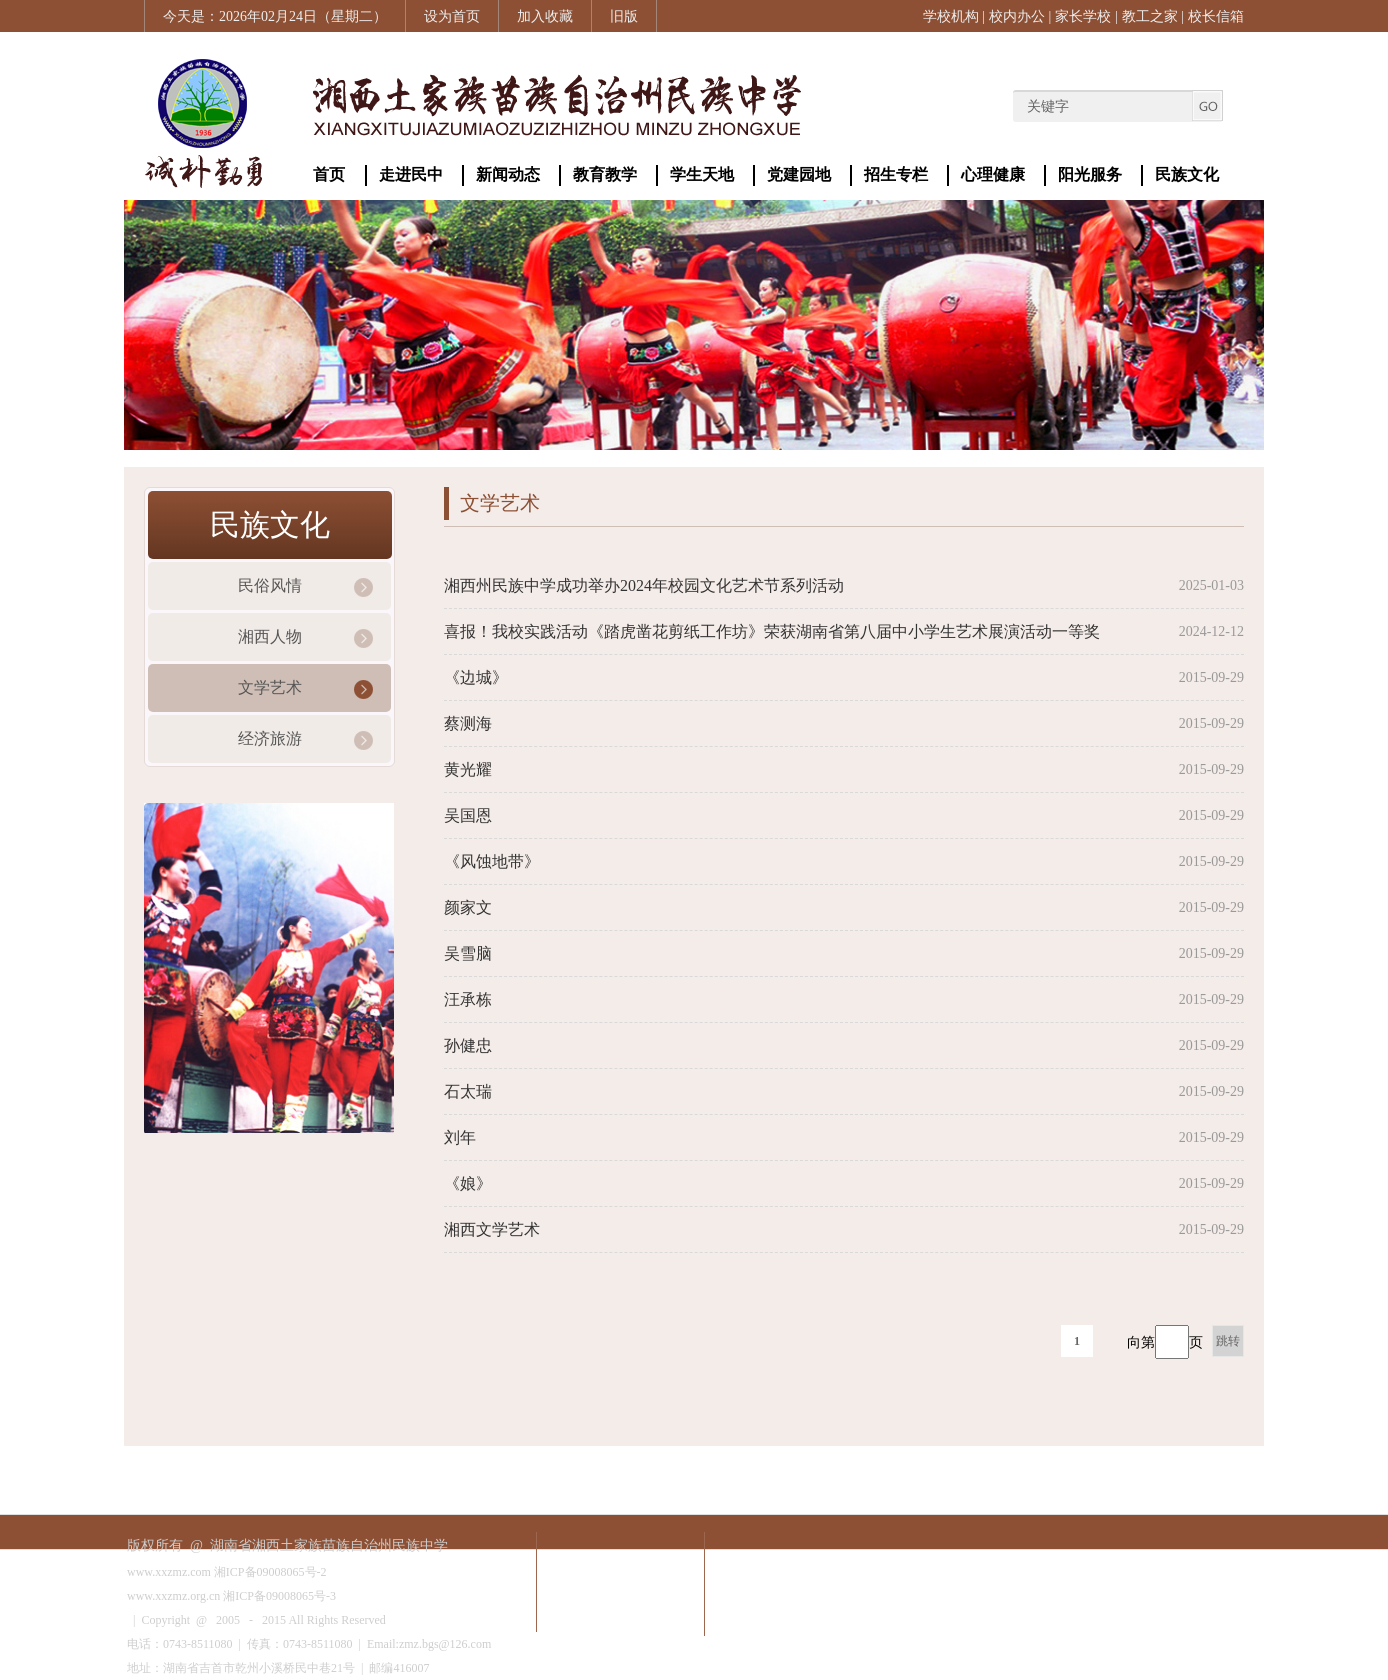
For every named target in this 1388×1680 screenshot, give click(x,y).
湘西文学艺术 (492, 1229)
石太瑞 (468, 1091)
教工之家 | (1153, 16)
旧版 (624, 16)
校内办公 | (1020, 16)
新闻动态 (508, 174)
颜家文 (468, 907)
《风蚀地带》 (492, 861)
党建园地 (799, 174)
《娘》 (468, 1183)
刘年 (460, 1137)
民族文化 (1187, 174)
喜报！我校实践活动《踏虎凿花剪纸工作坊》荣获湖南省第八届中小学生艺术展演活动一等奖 (772, 631)
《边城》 (476, 677)
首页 (329, 174)
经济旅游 (270, 738)
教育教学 (605, 174)
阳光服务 (1090, 174)
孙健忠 (468, 1045)
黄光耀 (468, 769)
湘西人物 (270, 636)
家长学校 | (1086, 16)
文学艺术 (270, 687)
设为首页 (452, 16)
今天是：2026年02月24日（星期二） (275, 16)
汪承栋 (468, 999)
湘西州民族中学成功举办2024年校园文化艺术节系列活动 (644, 585)
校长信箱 (1216, 16)
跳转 (1228, 1341)
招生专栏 (896, 174)
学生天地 (702, 174)
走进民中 (411, 174)
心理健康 (993, 174)
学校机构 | (954, 16)
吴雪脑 (468, 953)
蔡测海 (468, 723)
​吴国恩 (468, 815)
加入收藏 (545, 16)
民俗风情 (270, 585)
